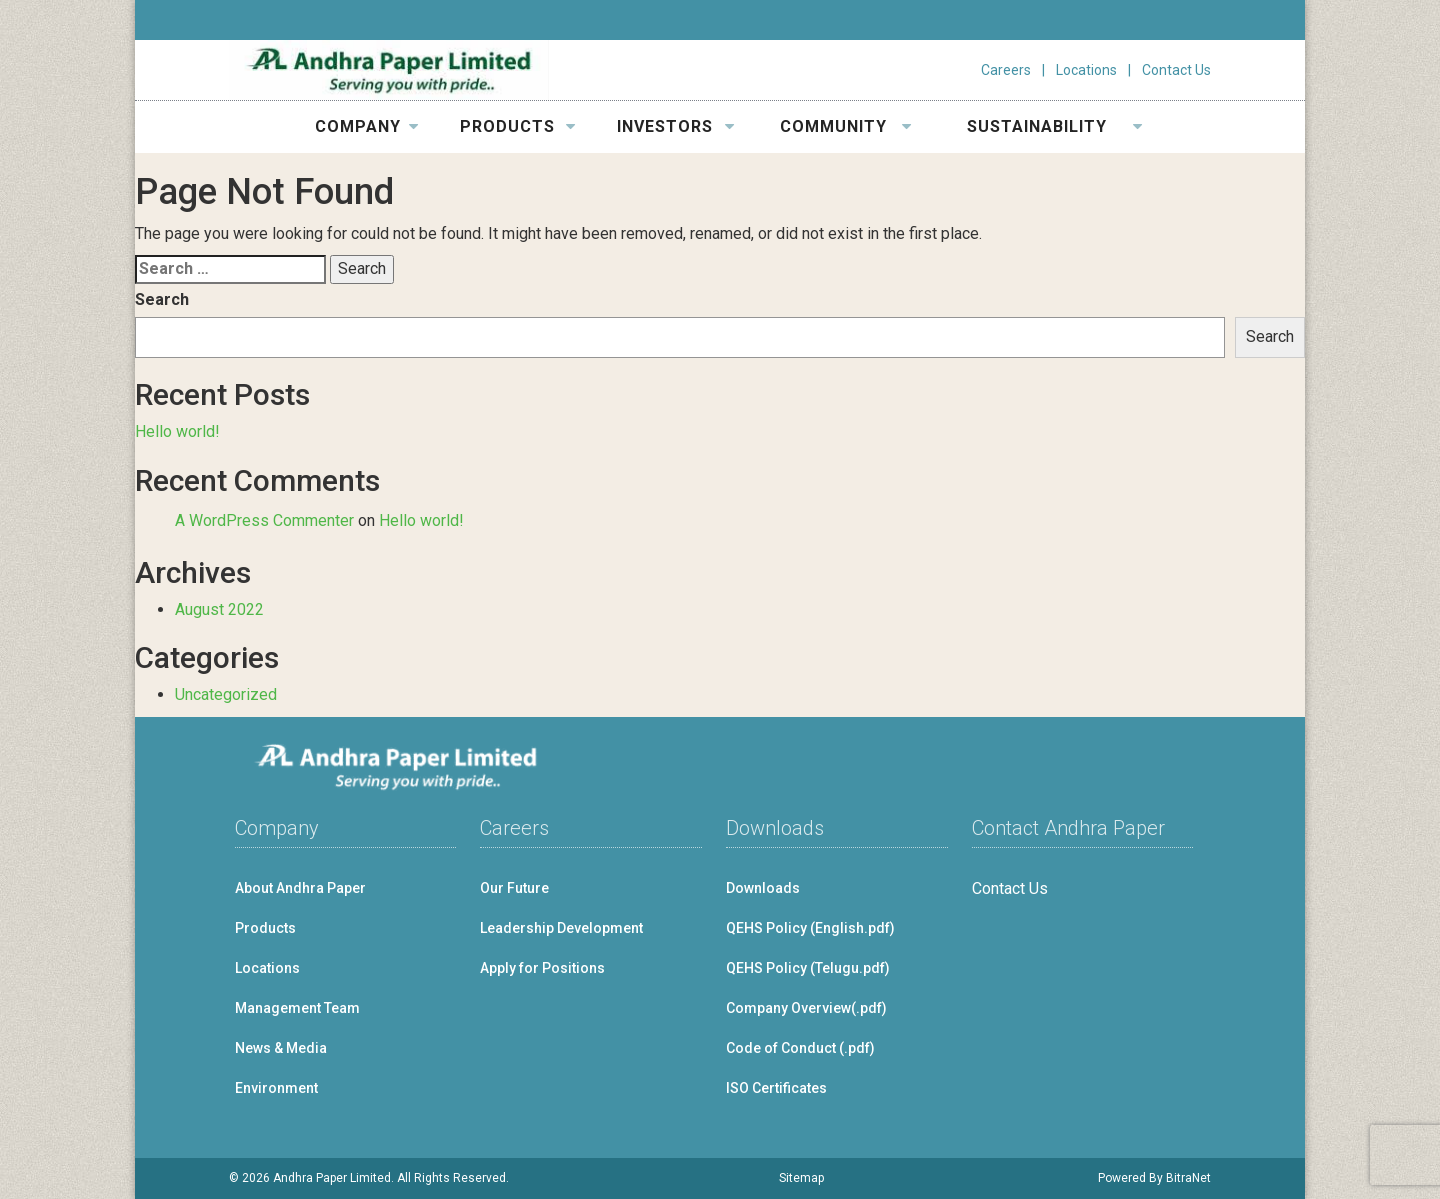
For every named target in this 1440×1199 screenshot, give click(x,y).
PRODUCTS (518, 126)
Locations (1086, 70)
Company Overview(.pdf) (806, 1008)
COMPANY (367, 126)
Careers (1006, 70)
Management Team (297, 1008)
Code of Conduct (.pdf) (800, 1048)
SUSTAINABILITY (1055, 126)
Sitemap (801, 1178)
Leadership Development (561, 928)
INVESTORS (675, 126)
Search (162, 299)
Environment (276, 1088)
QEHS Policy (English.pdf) (810, 928)
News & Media (281, 1048)
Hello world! (177, 431)
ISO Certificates (776, 1088)
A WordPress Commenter (264, 520)
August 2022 (219, 609)
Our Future (514, 888)
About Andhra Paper (300, 888)
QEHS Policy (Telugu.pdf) (808, 968)
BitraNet (1188, 1178)
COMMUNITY (846, 126)
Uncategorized (226, 694)
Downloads (763, 888)
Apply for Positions (542, 968)
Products (265, 928)
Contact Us (1176, 70)
